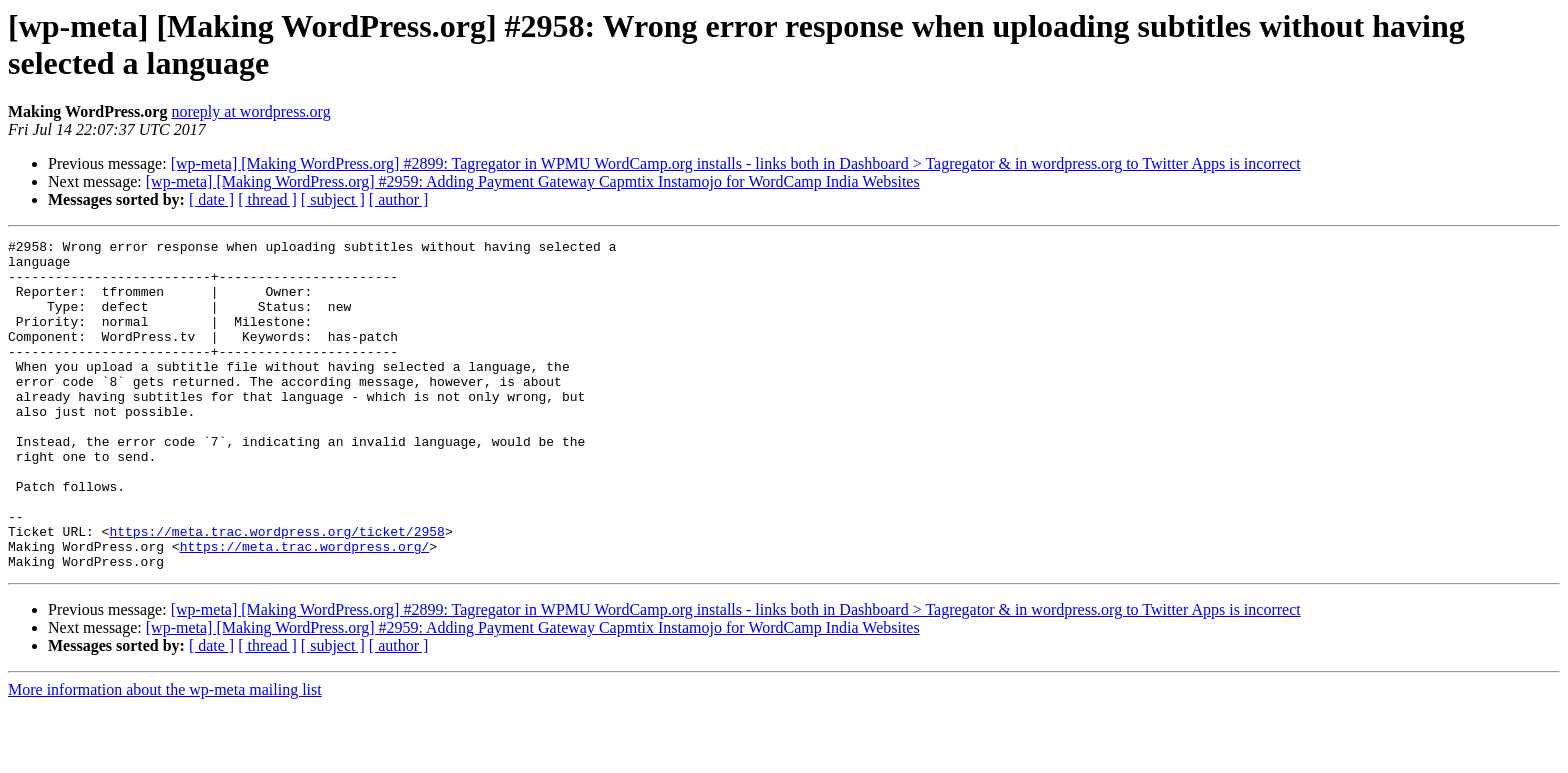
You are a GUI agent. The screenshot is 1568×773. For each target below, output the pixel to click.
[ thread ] (267, 199)
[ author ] (399, 199)
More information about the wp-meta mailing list (165, 755)
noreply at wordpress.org (250, 111)
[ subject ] (333, 199)
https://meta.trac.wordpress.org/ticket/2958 (276, 591)
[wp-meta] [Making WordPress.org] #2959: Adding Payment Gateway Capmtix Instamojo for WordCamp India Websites (533, 181)
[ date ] (211, 199)
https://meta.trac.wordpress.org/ (305, 609)
